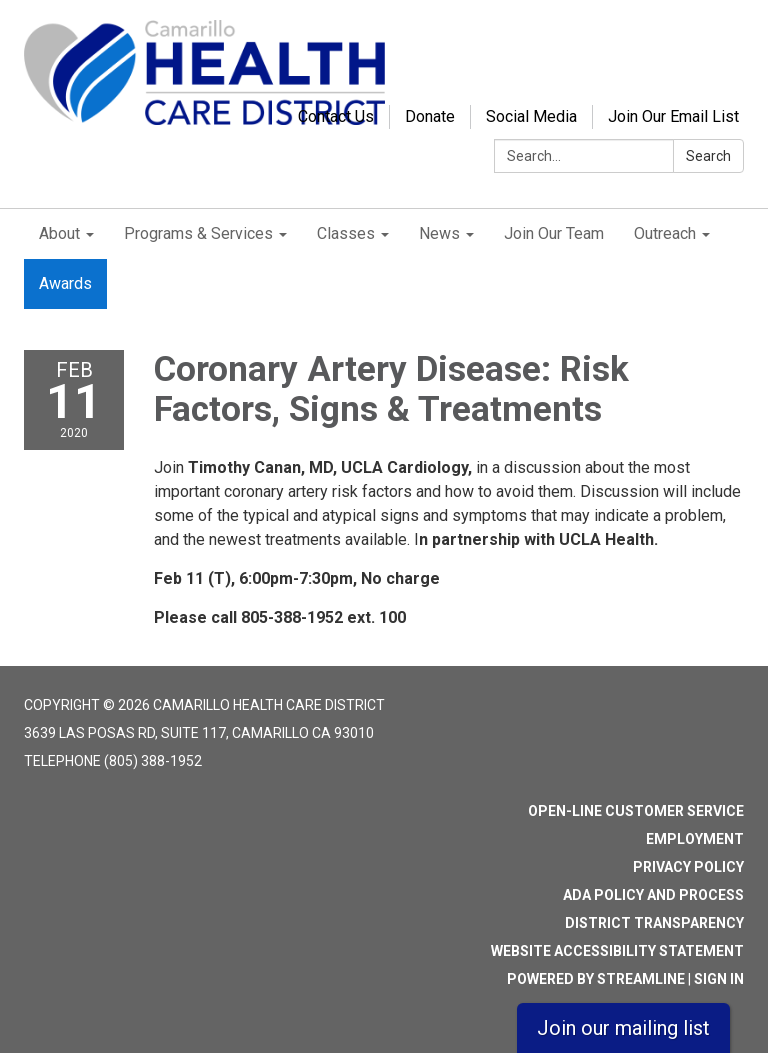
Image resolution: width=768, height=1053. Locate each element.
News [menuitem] (439, 233)
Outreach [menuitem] (665, 233)
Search (708, 156)
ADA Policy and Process (653, 895)
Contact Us (336, 116)
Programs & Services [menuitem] (198, 233)
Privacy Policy (688, 867)
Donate (430, 116)
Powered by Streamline (596, 979)
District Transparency (654, 923)
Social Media (531, 116)
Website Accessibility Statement (617, 951)
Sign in (719, 979)
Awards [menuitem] (65, 283)
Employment (695, 839)
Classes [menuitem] (346, 233)
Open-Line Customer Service (636, 811)
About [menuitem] (59, 233)
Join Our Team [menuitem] (554, 233)
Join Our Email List (673, 116)
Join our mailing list (623, 1028)
